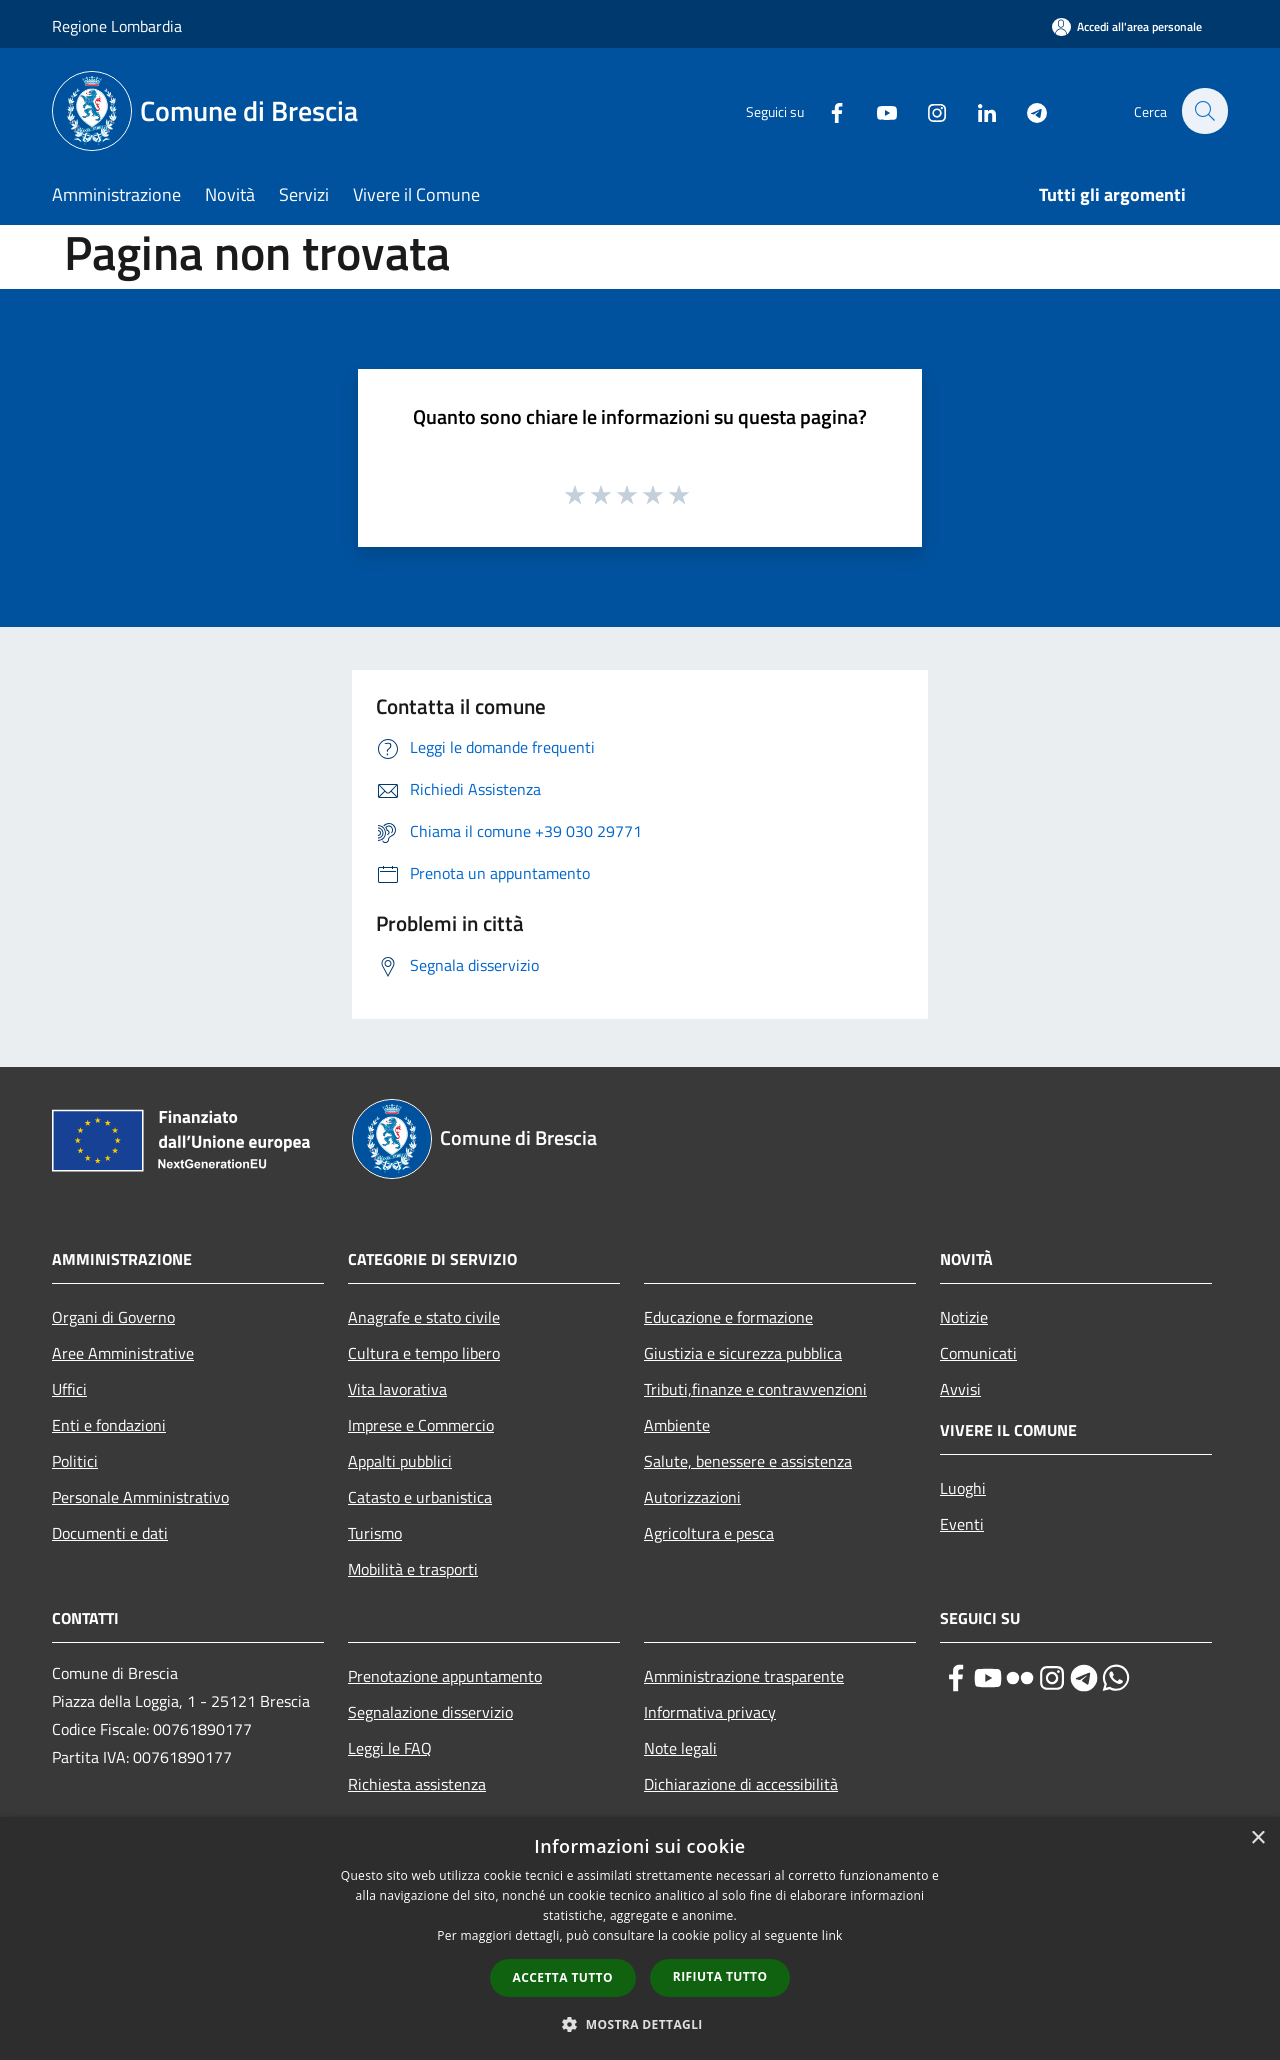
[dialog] (640, 1938)
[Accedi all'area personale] (1127, 26)
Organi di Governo (113, 1317)
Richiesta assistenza (417, 1784)
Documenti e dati (110, 1533)
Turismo (375, 1533)
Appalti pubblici (400, 1461)
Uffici (69, 1389)
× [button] (1257, 1838)
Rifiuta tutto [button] (720, 1976)
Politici (75, 1461)
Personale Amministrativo (140, 1497)
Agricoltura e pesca (709, 1533)
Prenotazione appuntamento (445, 1676)
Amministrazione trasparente (744, 1676)
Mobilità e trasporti (413, 1569)
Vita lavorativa (397, 1389)
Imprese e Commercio (421, 1425)
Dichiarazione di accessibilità (741, 1784)
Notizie (964, 1317)
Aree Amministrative (123, 1353)
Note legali (680, 1748)
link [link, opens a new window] (832, 1935)
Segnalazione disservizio (430, 1712)
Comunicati (978, 1353)
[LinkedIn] (976, 110)
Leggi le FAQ (390, 1748)
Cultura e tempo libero (424, 1353)
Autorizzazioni (692, 1497)
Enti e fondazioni (109, 1425)
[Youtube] (876, 110)
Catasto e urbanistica (420, 1497)
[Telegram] (1026, 110)
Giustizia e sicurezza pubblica (743, 1353)
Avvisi (960, 1389)
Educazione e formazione (728, 1317)
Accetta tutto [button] (563, 1977)
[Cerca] (1204, 111)
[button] (640, 2024)
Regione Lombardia (117, 26)
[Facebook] (826, 110)
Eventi (962, 1524)
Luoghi (963, 1488)
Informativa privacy (710, 1712)
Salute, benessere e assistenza (748, 1461)
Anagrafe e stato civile (424, 1317)
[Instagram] (926, 110)
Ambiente (677, 1425)
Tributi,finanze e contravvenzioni (755, 1389)
